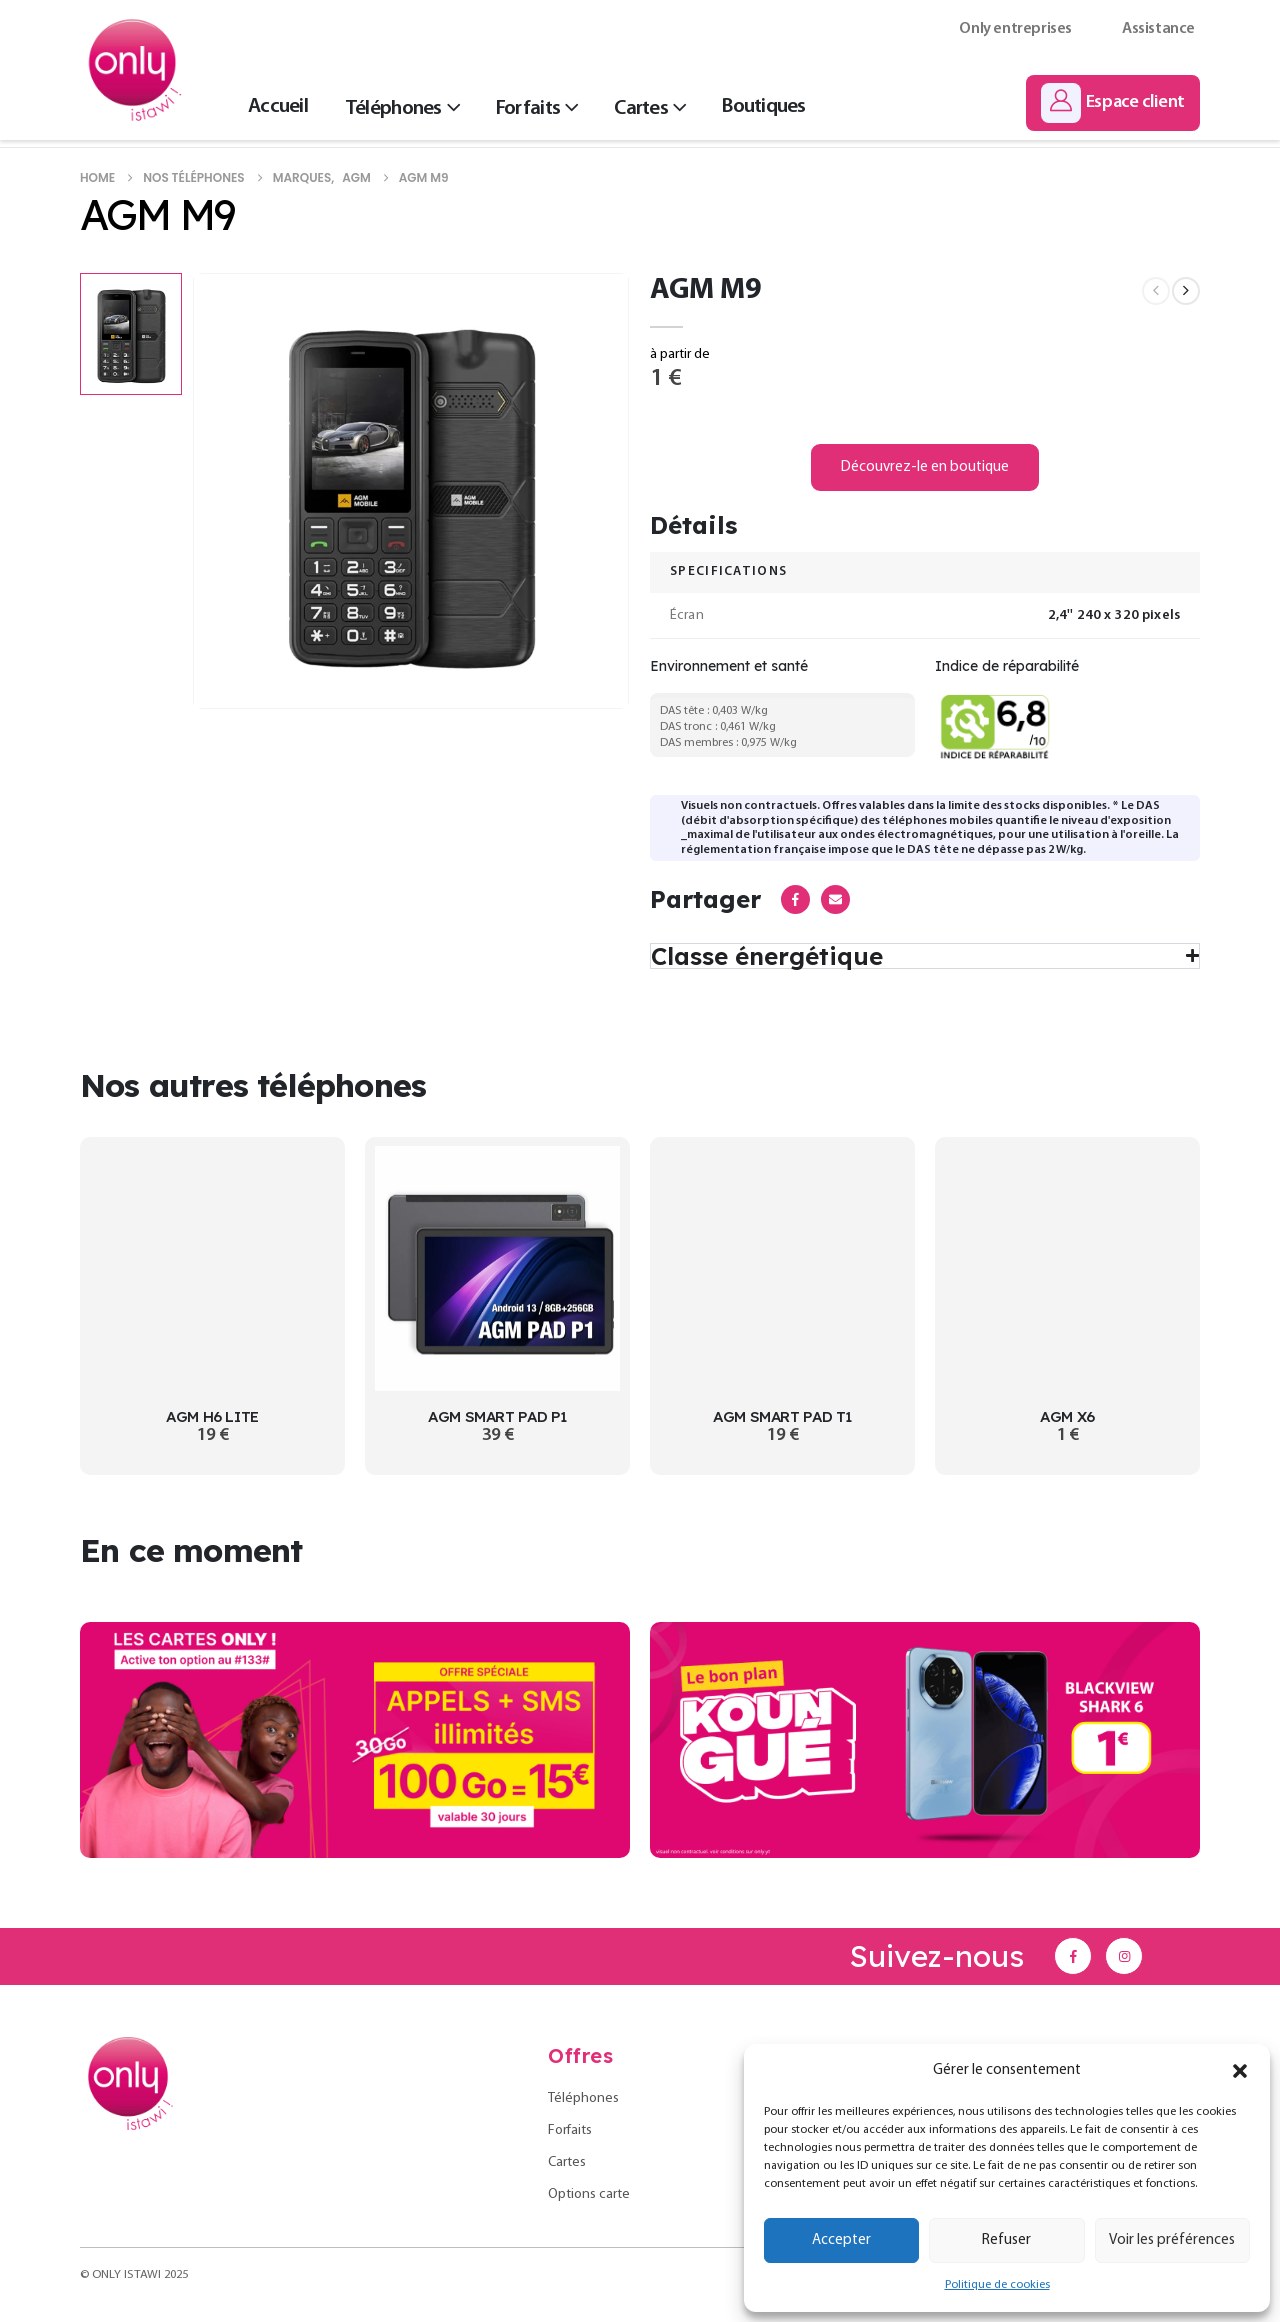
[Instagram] (1124, 1956)
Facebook (795, 899)
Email (835, 899)
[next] (1186, 291)
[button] (1240, 2071)
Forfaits (528, 108)
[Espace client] (1113, 103)
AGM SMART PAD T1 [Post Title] (782, 1416)
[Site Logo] (135, 70)
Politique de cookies (997, 2285)
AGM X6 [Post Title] (1067, 1416)
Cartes (641, 108)
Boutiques (763, 106)
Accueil (278, 106)
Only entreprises (1015, 29)
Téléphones (393, 108)
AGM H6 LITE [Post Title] (212, 1416)
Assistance (1158, 29)
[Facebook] (1073, 1956)
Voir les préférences (1172, 2240)
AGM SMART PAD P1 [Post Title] (497, 1416)
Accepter (841, 2240)
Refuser (1006, 2240)
